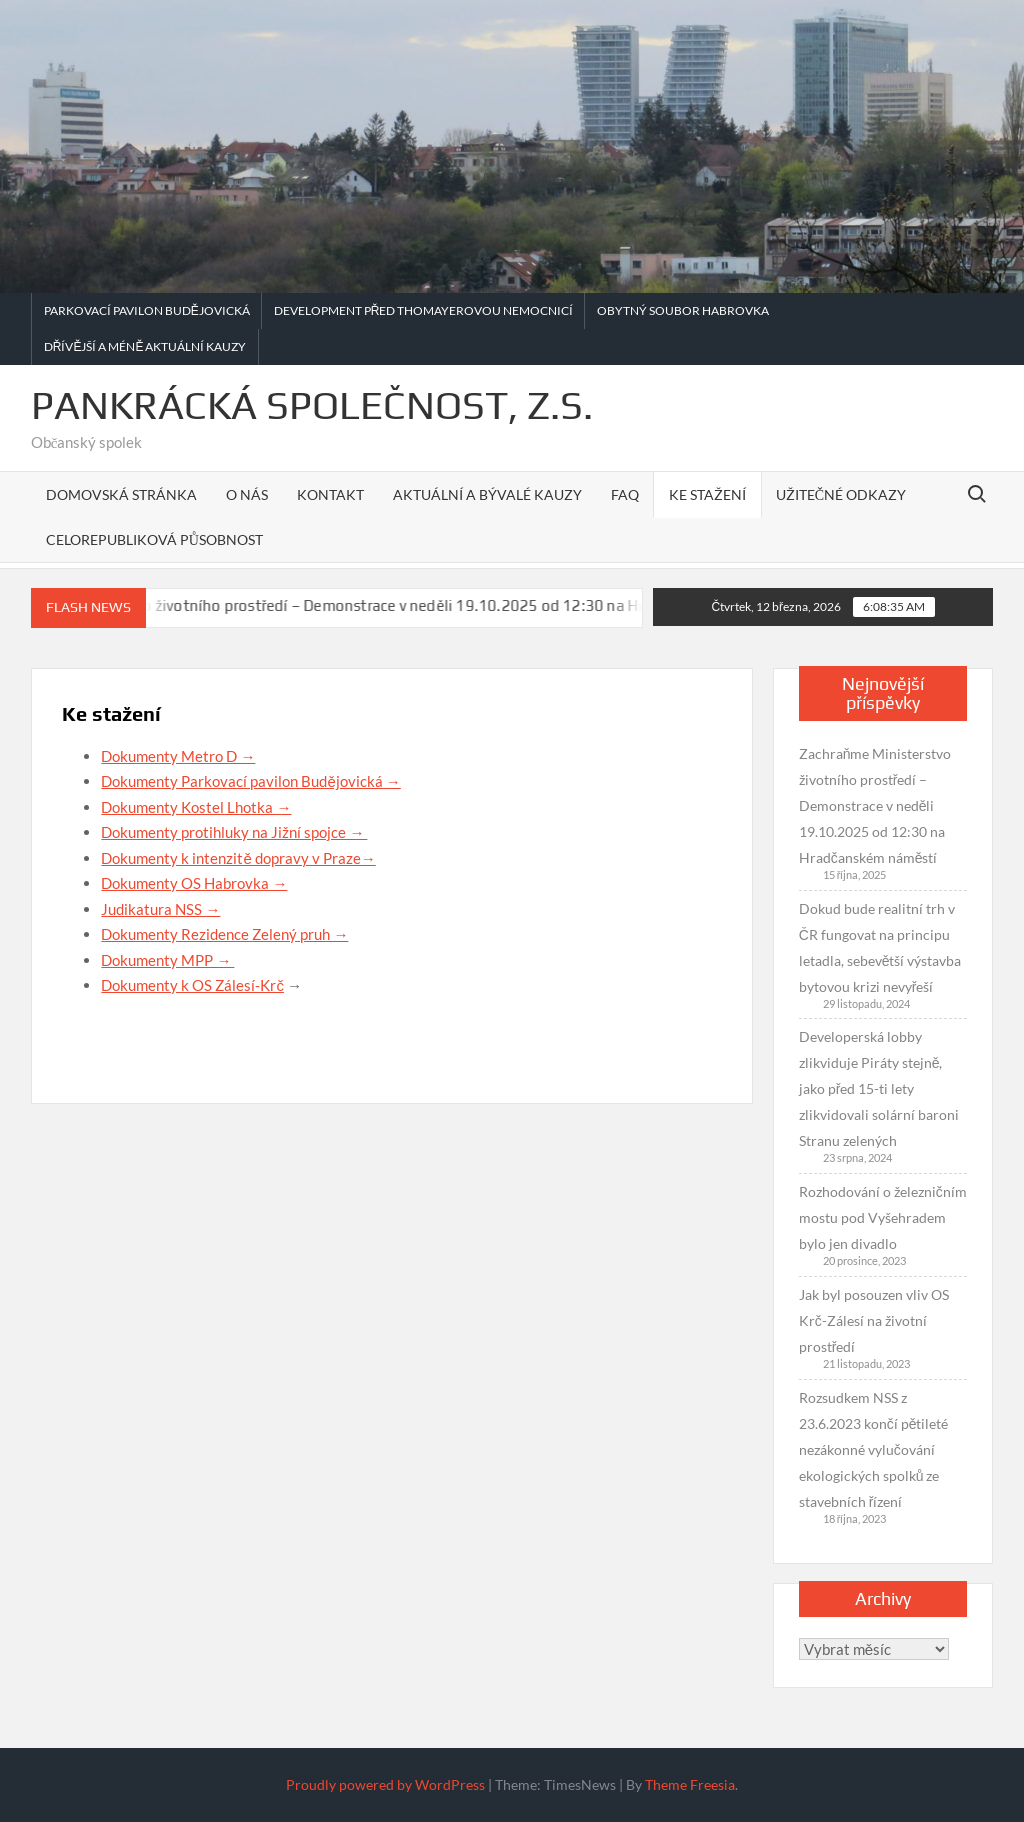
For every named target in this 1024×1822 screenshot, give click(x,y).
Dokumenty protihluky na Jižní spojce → (234, 832)
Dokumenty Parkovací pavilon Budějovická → (250, 781)
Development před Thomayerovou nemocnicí (424, 310)
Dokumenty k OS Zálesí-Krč (192, 985)
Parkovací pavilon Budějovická (147, 310)
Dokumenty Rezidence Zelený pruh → (224, 934)
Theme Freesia (690, 1784)
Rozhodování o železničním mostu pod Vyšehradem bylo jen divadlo (883, 1217)
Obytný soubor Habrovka (683, 310)
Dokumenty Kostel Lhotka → (196, 807)
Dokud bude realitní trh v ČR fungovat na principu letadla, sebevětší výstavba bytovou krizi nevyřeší (880, 947)
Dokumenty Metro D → (178, 756)
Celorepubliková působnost (154, 539)
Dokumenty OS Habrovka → (194, 883)
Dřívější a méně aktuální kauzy (145, 346)
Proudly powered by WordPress (385, 1784)
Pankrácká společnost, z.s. (312, 405)
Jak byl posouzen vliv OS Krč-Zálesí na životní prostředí (874, 1320)
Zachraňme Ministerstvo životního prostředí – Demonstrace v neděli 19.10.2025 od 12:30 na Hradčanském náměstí (405, 605)
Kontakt (330, 494)
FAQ (625, 494)
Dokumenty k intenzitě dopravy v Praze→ (238, 858)
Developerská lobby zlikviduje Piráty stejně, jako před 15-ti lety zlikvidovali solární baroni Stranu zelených (879, 1088)
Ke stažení (707, 494)
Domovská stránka (121, 494)
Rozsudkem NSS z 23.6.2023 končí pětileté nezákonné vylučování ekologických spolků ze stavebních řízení (874, 1449)
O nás (247, 494)
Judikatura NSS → (160, 909)
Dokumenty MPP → (167, 960)
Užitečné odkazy (841, 494)
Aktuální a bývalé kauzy (487, 494)
